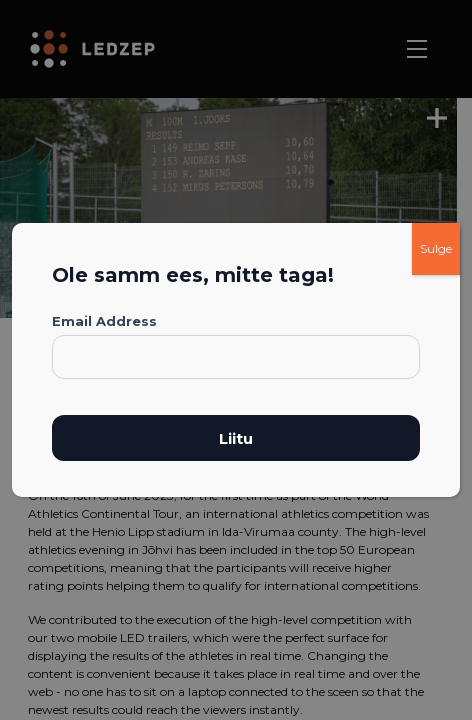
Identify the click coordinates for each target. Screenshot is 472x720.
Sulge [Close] (436, 248)
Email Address (104, 321)
